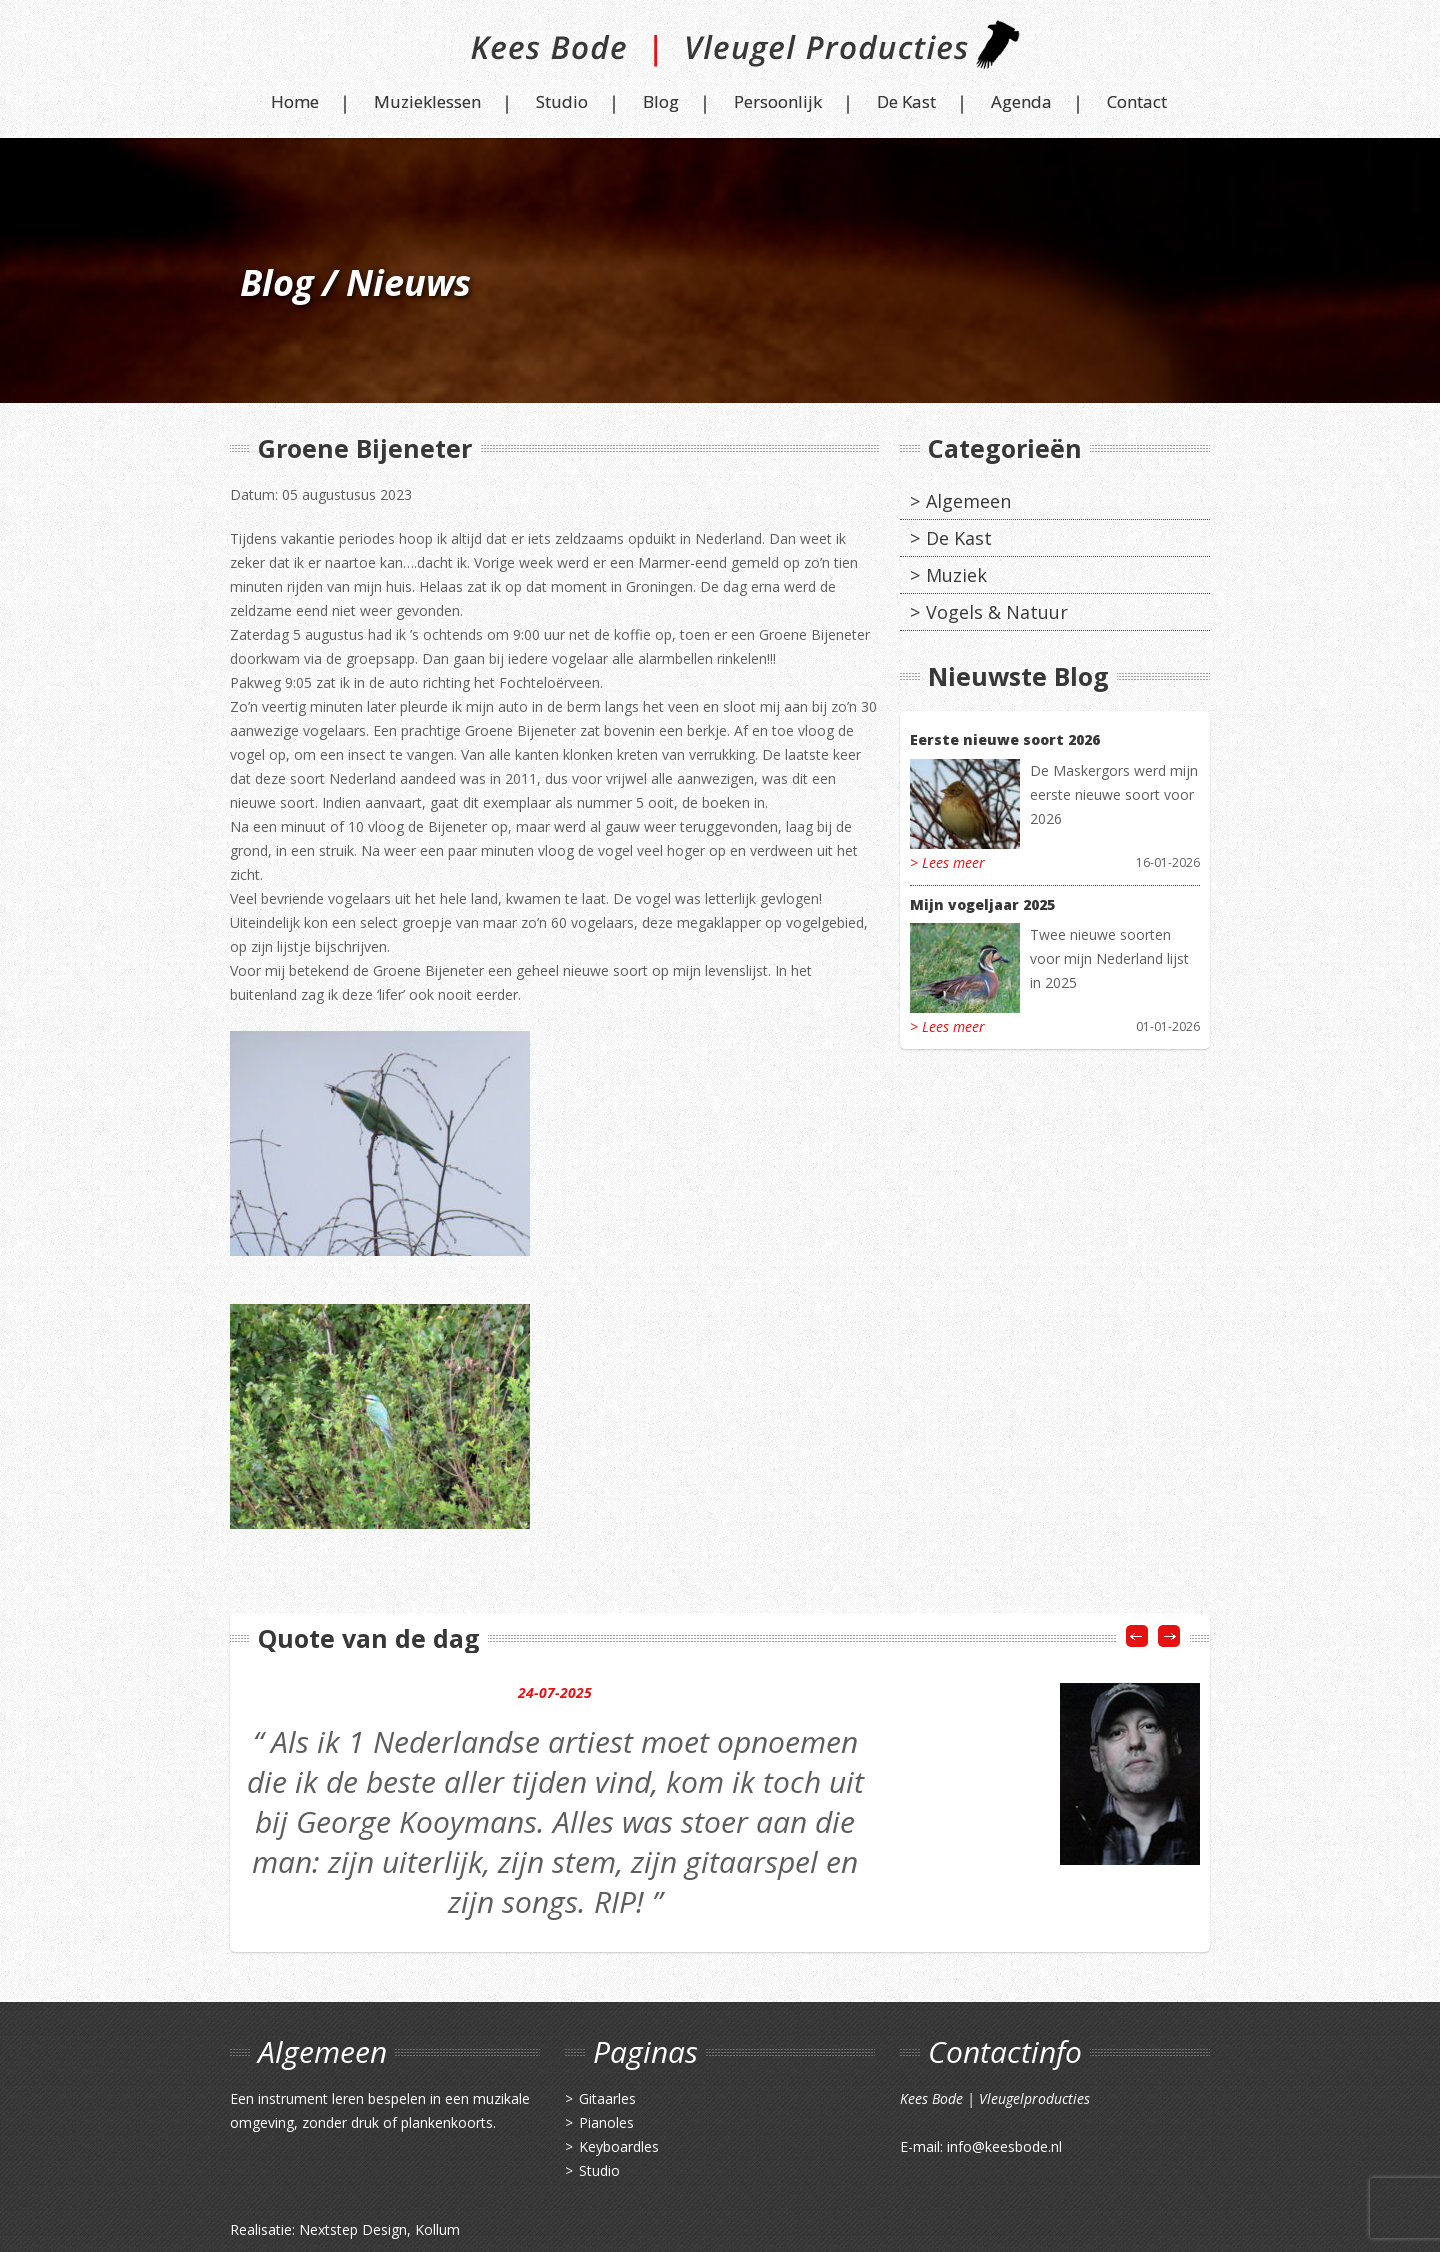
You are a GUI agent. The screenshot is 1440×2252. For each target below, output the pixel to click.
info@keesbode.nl (1004, 2146)
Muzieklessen (427, 101)
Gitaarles (607, 2098)
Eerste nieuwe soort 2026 (1005, 739)
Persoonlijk (778, 101)
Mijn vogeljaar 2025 (982, 904)
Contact (1137, 101)
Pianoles (606, 2122)
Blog (661, 101)
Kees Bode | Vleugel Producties (720, 52)
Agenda (1021, 101)
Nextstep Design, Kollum (379, 2229)
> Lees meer (947, 862)
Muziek (956, 575)
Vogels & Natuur (997, 612)
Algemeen (968, 501)
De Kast (906, 101)
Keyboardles (619, 2146)
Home (295, 101)
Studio (562, 101)
